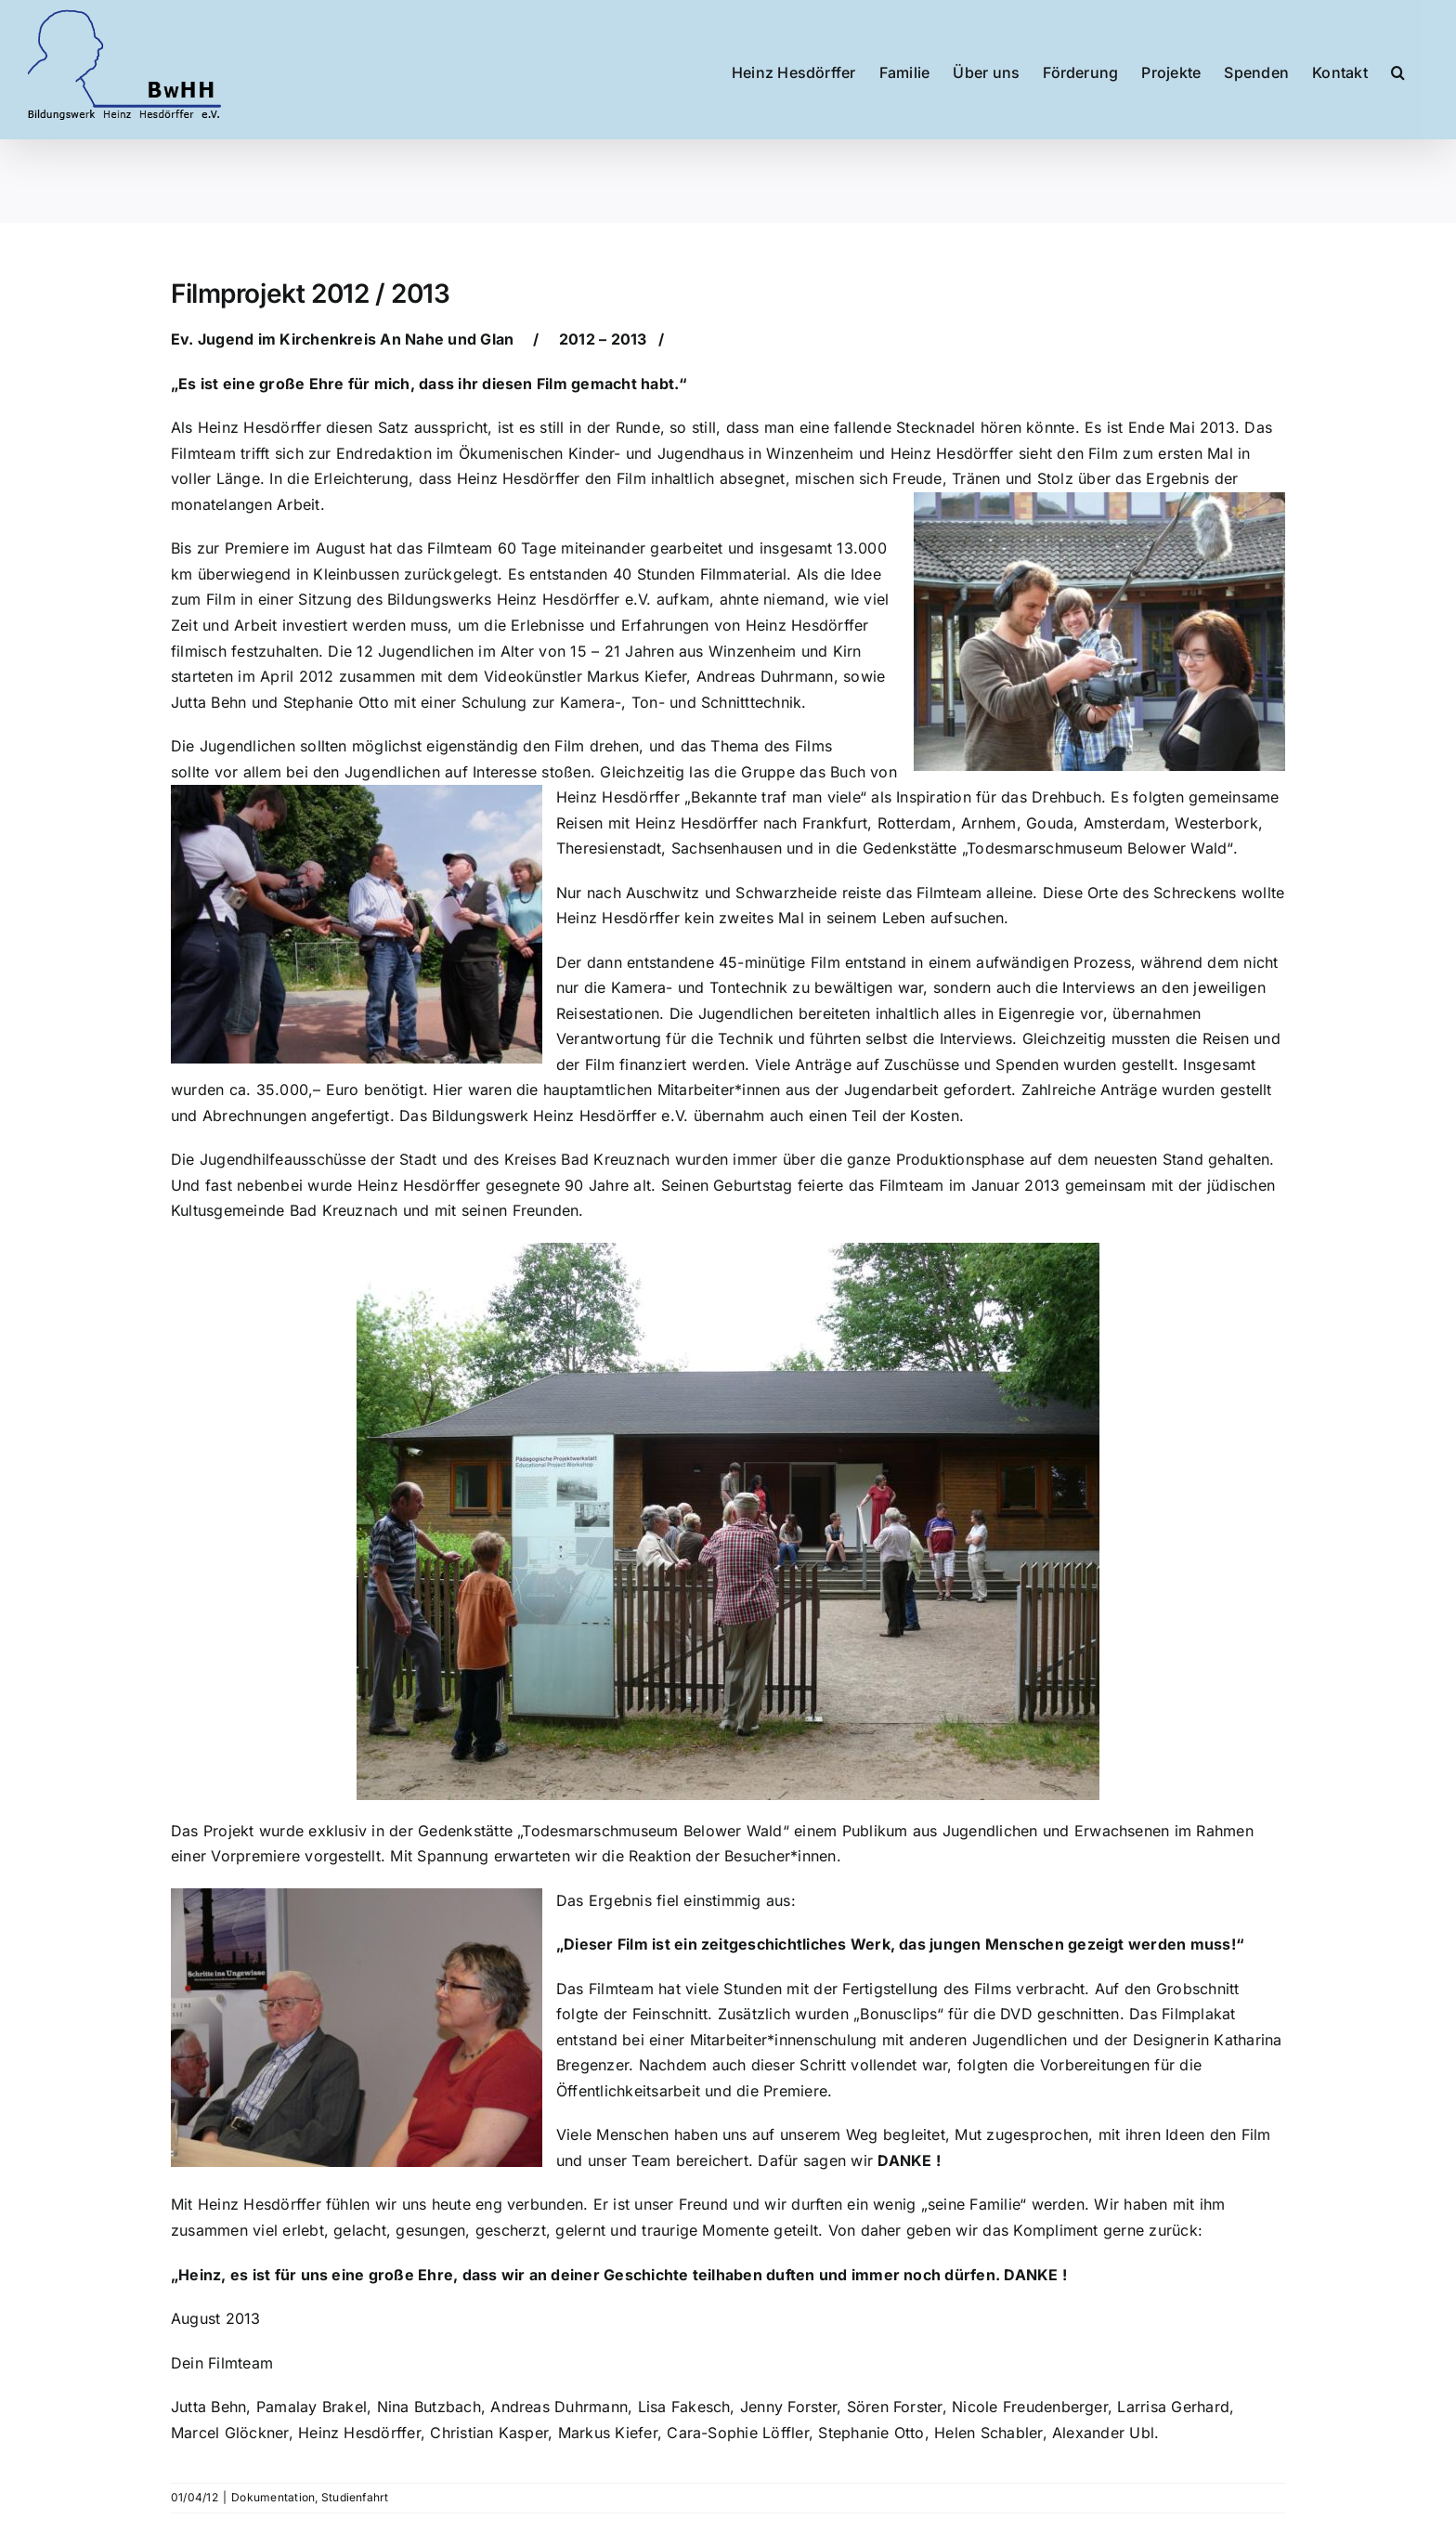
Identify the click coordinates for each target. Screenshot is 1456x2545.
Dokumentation (273, 2497)
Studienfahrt (355, 2497)
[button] (1398, 62)
